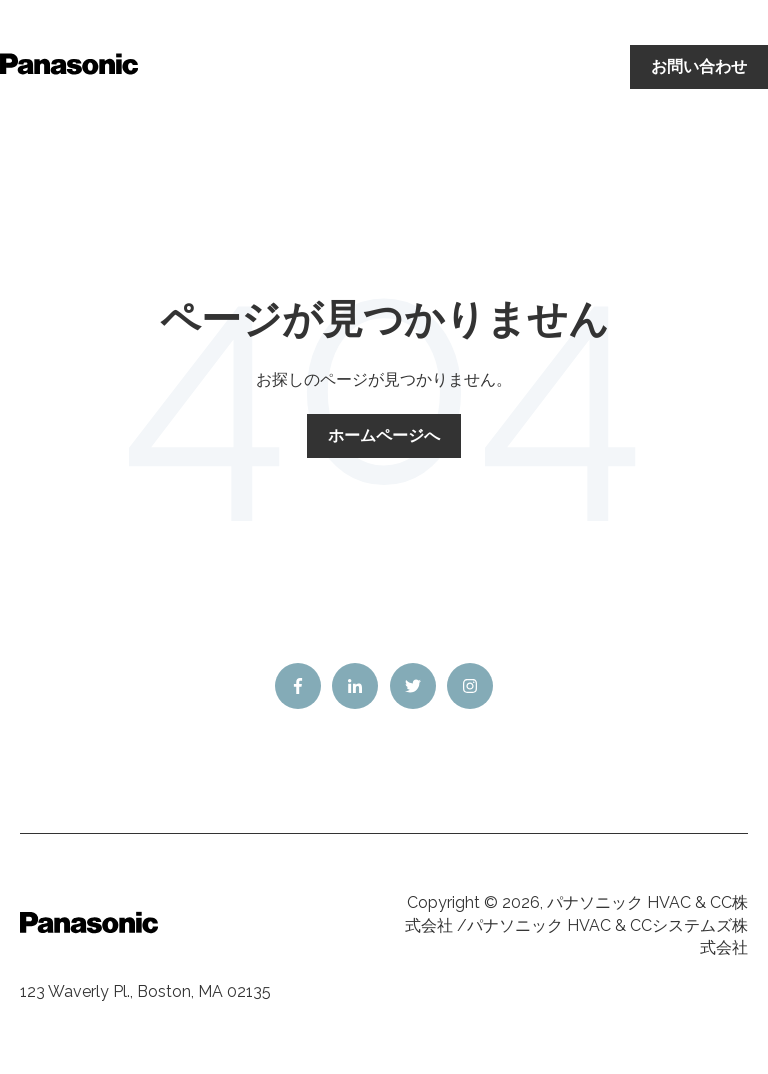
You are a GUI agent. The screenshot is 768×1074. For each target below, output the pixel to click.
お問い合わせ (699, 66)
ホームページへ (384, 435)
